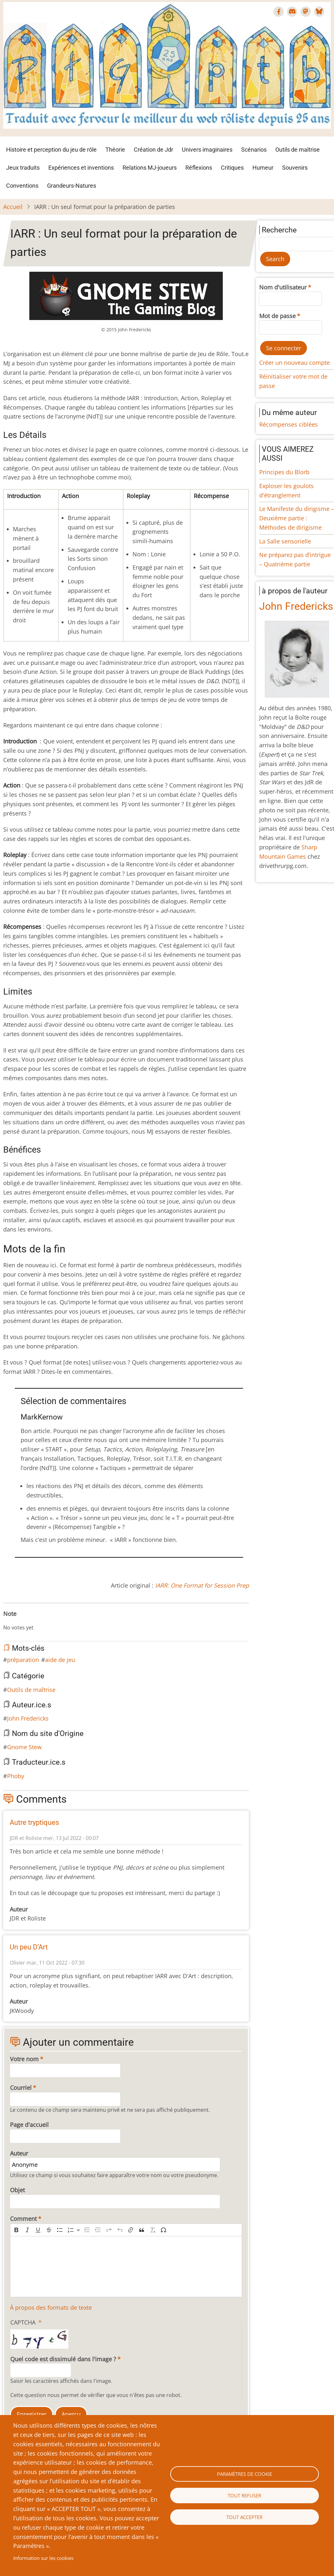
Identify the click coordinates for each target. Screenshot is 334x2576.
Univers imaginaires (207, 149)
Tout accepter (244, 2517)
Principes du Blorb (284, 472)
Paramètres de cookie (244, 2474)
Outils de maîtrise (297, 149)
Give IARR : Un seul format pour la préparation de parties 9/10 (52, 1621)
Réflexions (198, 167)
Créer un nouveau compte (294, 362)
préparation (23, 1660)
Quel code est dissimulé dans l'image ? (63, 2359)
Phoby (15, 1776)
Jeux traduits (23, 167)
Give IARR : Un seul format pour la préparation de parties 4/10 (26, 1621)
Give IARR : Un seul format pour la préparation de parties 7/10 (41, 1621)
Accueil (13, 207)
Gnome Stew (24, 1747)
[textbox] (126, 2266)
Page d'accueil (29, 2124)
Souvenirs (295, 167)
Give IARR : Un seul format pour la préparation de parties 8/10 (47, 1621)
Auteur (19, 2153)
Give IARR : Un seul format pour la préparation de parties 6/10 (36, 1621)
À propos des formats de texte (51, 2307)
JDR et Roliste (26, 1838)
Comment (23, 2218)
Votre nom (24, 2059)
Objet (17, 2190)
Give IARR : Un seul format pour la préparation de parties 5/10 (31, 1621)
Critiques (232, 167)
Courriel (21, 2087)
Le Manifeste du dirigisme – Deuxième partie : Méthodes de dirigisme (296, 518)
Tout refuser (244, 2495)
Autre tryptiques (34, 1822)
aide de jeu (60, 1660)
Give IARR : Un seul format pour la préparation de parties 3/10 (21, 1621)
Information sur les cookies (43, 2558)
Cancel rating (5, 1621)
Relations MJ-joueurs (150, 167)
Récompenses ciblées (288, 424)
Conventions (22, 185)
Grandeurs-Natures (71, 185)
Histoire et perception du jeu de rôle (51, 149)
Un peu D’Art (29, 1947)
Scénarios (254, 149)
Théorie (115, 149)
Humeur (262, 167)
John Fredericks (28, 1718)
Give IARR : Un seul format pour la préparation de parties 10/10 (57, 1621)
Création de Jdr (153, 149)
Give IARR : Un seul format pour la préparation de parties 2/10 (16, 1621)
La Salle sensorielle (285, 541)
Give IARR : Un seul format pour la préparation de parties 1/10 (11, 1621)
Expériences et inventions (81, 167)
